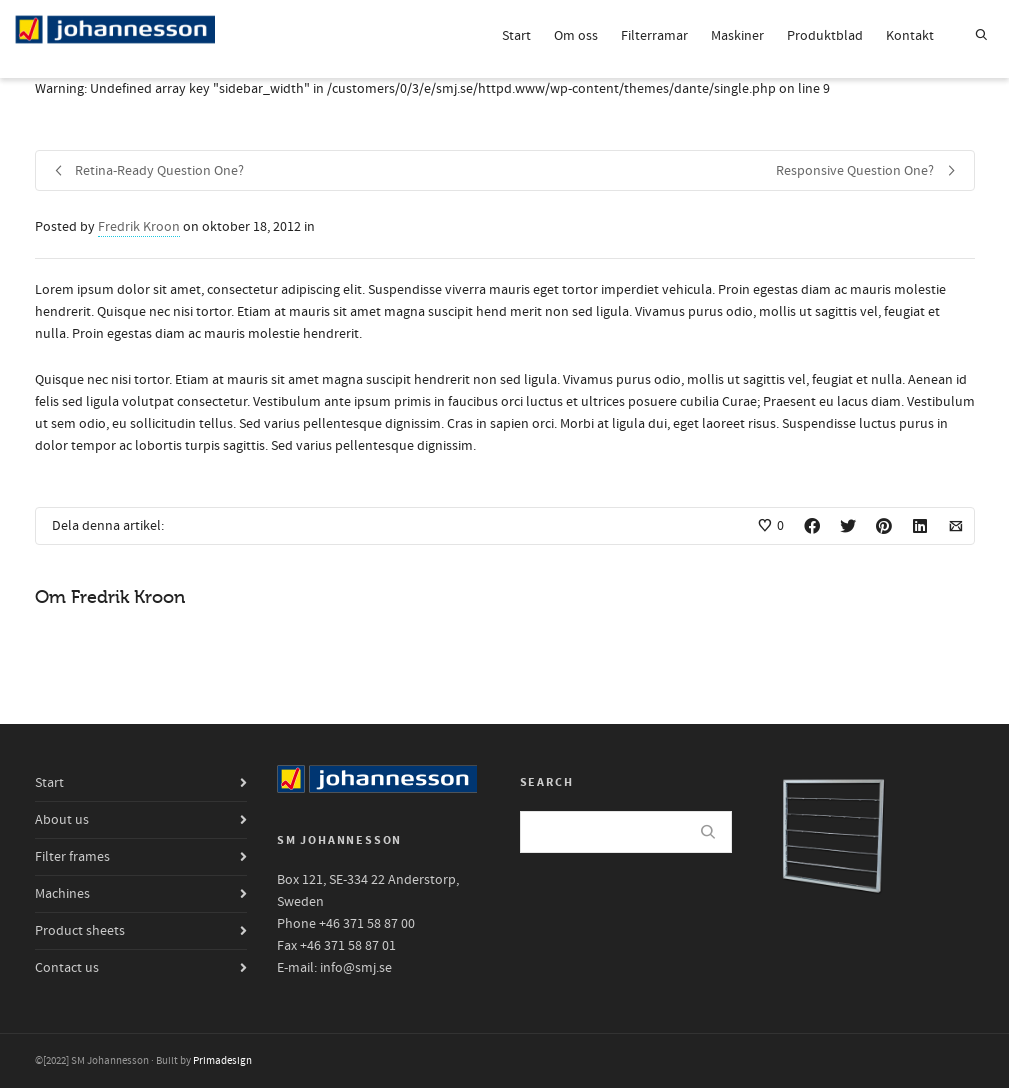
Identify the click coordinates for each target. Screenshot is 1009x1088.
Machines (62, 894)
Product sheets (80, 931)
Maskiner (737, 36)
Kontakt (910, 36)
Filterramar (654, 36)
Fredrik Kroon (139, 227)
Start (516, 36)
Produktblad (825, 36)
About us (62, 820)
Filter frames (72, 857)
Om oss (576, 36)
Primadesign (222, 1061)
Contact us (67, 968)
